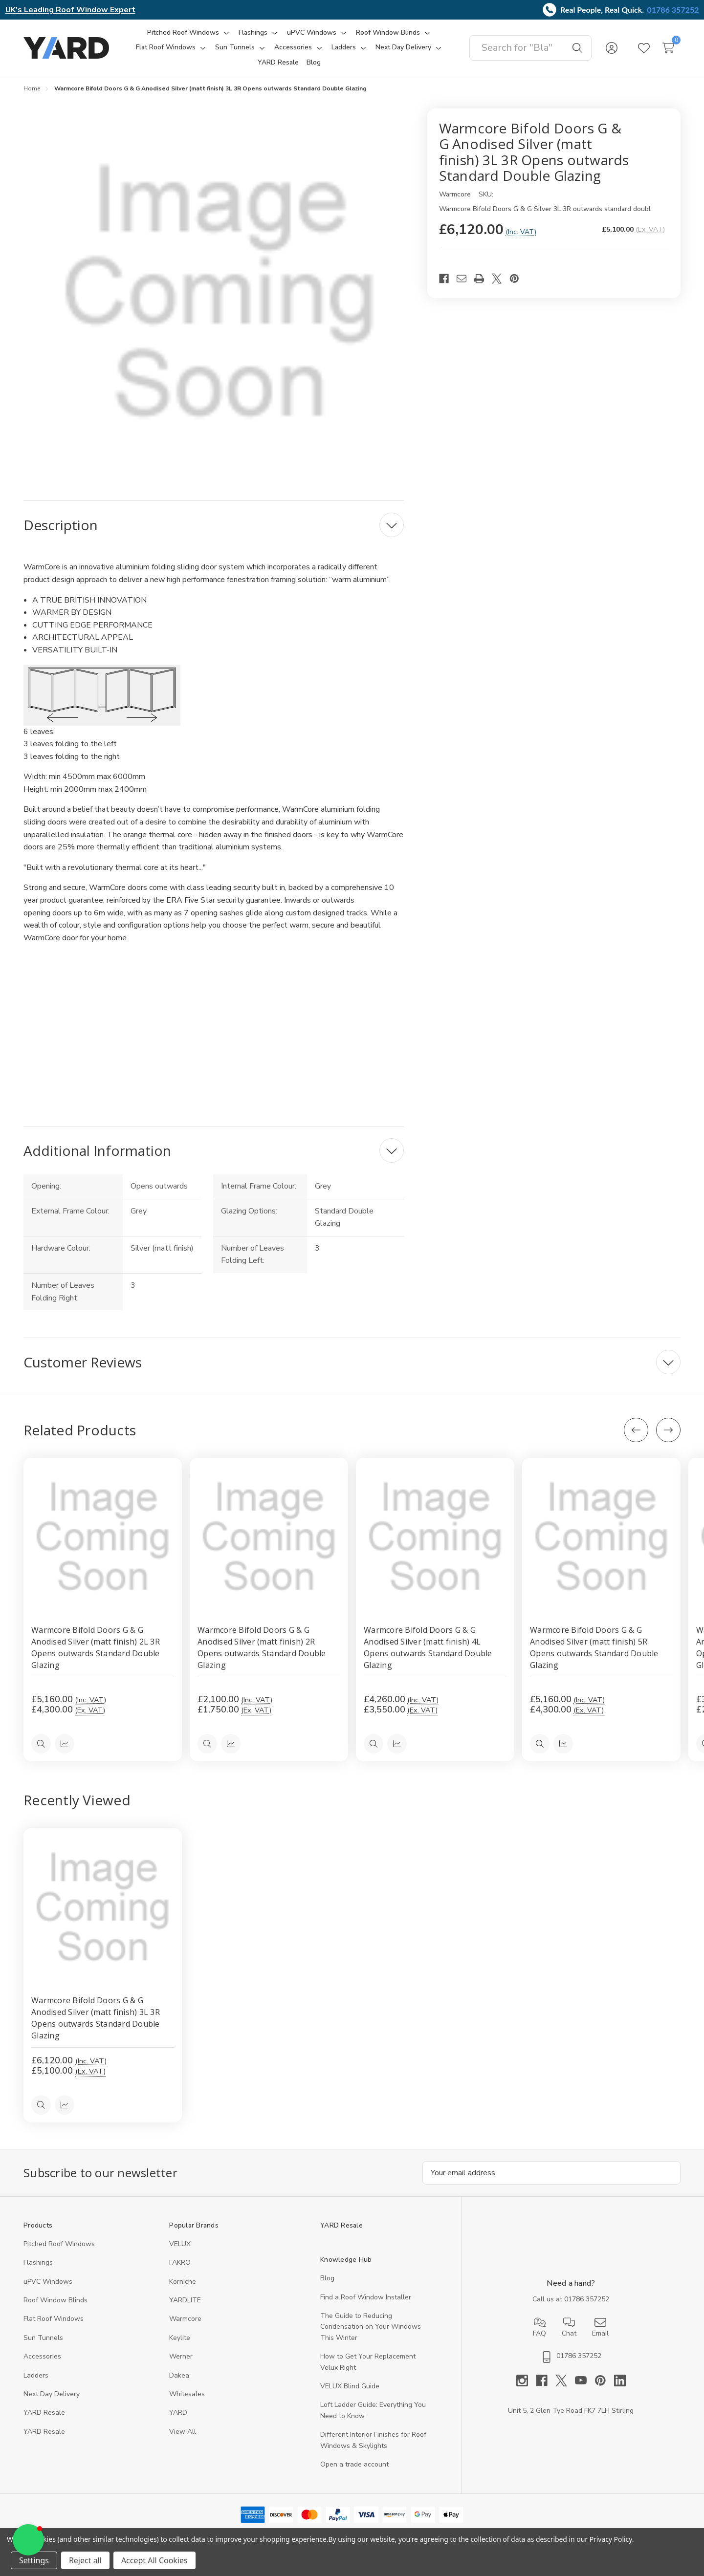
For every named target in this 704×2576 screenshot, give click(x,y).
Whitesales (187, 2394)
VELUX (180, 2244)
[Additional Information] (213, 1150)
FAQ (539, 2327)
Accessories (42, 2356)
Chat (569, 2327)
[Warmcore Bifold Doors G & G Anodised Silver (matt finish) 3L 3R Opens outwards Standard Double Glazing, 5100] (102, 1907)
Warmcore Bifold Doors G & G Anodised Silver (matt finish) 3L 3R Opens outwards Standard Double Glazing (95, 2018)
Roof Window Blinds (55, 2300)
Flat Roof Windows (53, 2319)
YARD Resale (44, 2413)
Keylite (179, 2337)
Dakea (179, 2375)
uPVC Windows (47, 2281)
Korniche (182, 2281)
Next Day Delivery (51, 2394)
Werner (181, 2356)
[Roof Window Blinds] (388, 32)
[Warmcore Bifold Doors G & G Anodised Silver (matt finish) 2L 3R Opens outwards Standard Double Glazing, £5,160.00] (102, 1537)
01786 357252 (673, 9)
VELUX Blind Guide (349, 2386)
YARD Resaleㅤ (44, 2431)
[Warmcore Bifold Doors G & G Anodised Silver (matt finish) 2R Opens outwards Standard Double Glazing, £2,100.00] (269, 1537)
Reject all (85, 2560)
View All (182, 2431)
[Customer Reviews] (352, 1362)
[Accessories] (293, 47)
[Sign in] (611, 48)
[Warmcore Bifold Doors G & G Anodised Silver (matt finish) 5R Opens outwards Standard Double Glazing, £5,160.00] (601, 1537)
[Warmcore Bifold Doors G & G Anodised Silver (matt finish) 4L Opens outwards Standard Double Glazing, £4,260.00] (435, 1537)
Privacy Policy (611, 2539)
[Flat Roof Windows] (166, 47)
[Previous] (636, 1430)
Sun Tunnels (43, 2337)
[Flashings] (253, 32)
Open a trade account (354, 2464)
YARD (178, 2413)
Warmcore (185, 2319)
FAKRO (180, 2263)
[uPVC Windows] (311, 32)
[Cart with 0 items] (668, 48)
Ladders (35, 2375)
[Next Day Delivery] (403, 47)
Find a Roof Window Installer (365, 2297)
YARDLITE (185, 2300)
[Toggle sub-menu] (225, 32)
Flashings (38, 2263)
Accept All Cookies (154, 2560)
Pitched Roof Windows (59, 2244)
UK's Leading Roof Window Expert (70, 9)
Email (600, 2327)
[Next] (668, 1430)
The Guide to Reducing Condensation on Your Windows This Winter (370, 2326)
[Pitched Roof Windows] (183, 32)
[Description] (213, 525)
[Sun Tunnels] (235, 47)
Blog (327, 2278)
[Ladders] (343, 47)
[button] (28, 2539)
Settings (34, 2560)
